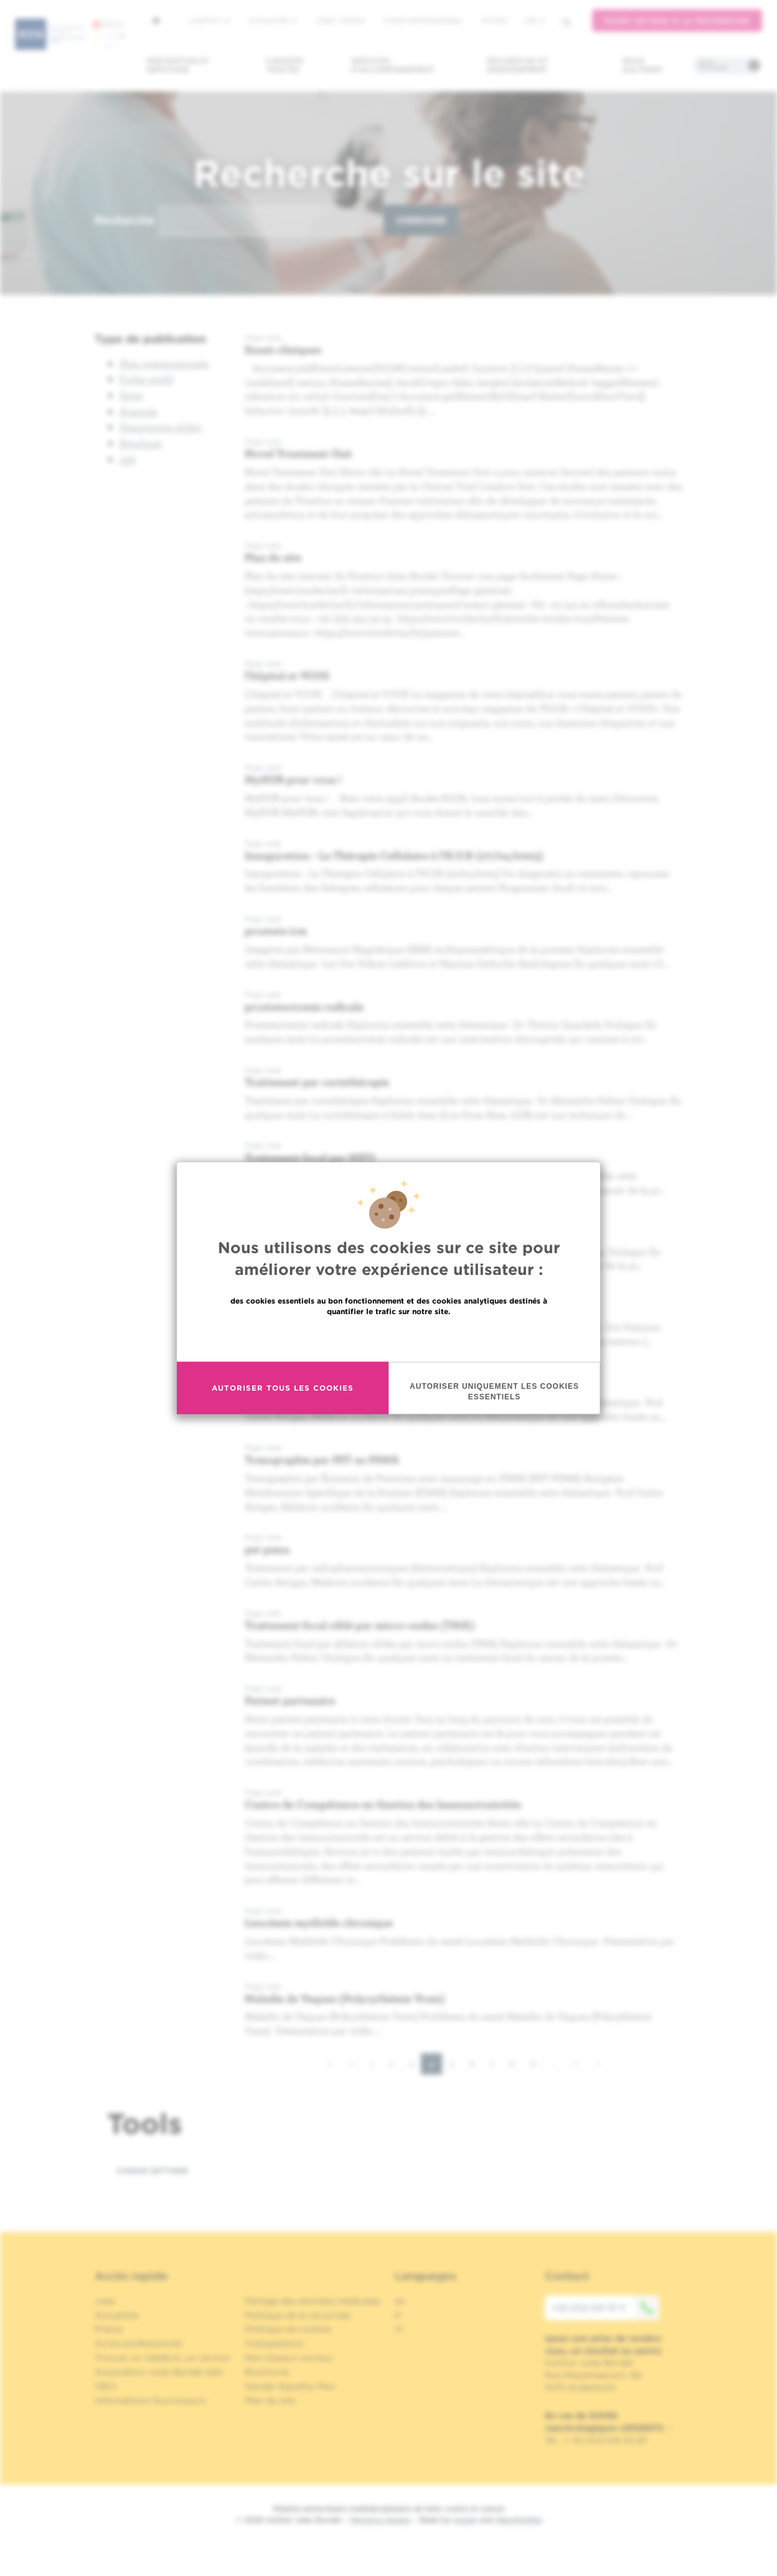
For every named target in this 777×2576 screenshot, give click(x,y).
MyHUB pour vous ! (293, 779)
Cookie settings (152, 2170)
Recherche (124, 219)
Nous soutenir (642, 65)
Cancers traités (285, 65)
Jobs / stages (340, 20)
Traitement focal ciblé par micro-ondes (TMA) (360, 1624)
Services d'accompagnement (393, 65)
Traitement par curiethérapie (317, 1081)
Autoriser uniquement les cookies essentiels (494, 1397)
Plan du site (273, 557)
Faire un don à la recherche (677, 21)
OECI (105, 2386)
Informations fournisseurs (150, 2401)
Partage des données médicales (312, 2301)
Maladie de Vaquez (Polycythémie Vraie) (345, 1998)
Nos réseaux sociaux (289, 2358)
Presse (109, 2329)
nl (399, 2329)
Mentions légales (380, 2519)
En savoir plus (389, 1344)
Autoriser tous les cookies (283, 1394)
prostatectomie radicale (304, 1006)
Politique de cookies (288, 2329)
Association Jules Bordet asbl (159, 2372)
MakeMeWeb (519, 2519)
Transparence (274, 2343)
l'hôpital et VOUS (287, 675)
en (400, 2301)
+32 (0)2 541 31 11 (605, 2307)
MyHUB (494, 20)
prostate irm (276, 930)
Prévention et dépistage (178, 65)
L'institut (209, 20)
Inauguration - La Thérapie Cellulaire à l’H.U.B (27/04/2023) (394, 855)
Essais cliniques (283, 349)
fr (534, 21)
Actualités (272, 20)
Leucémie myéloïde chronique (319, 1922)
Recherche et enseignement (517, 65)
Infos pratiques (713, 65)
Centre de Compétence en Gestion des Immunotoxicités (383, 1804)
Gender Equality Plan (290, 2386)
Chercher (421, 220)
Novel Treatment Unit (298, 453)
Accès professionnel (423, 20)
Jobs (105, 2301)
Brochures (267, 2372)
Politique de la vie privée (298, 2315)
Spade (465, 2519)
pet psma (267, 1549)
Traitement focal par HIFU (310, 1157)
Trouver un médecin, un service (162, 2358)
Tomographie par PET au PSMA (322, 1459)
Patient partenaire (290, 1700)
